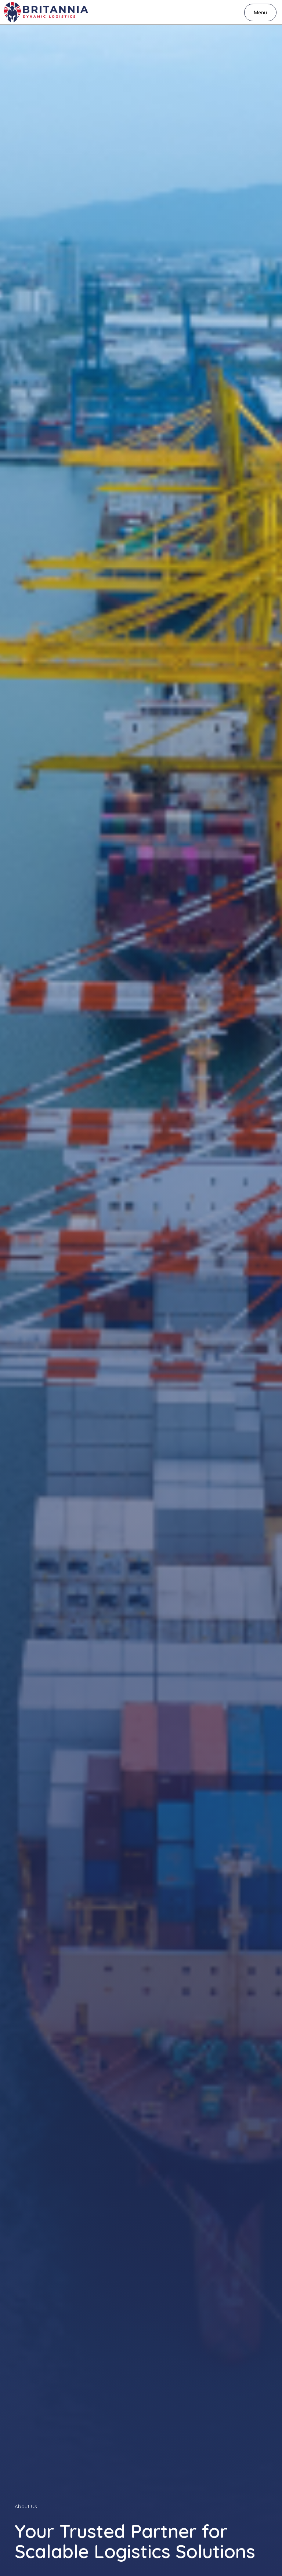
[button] (260, 12)
